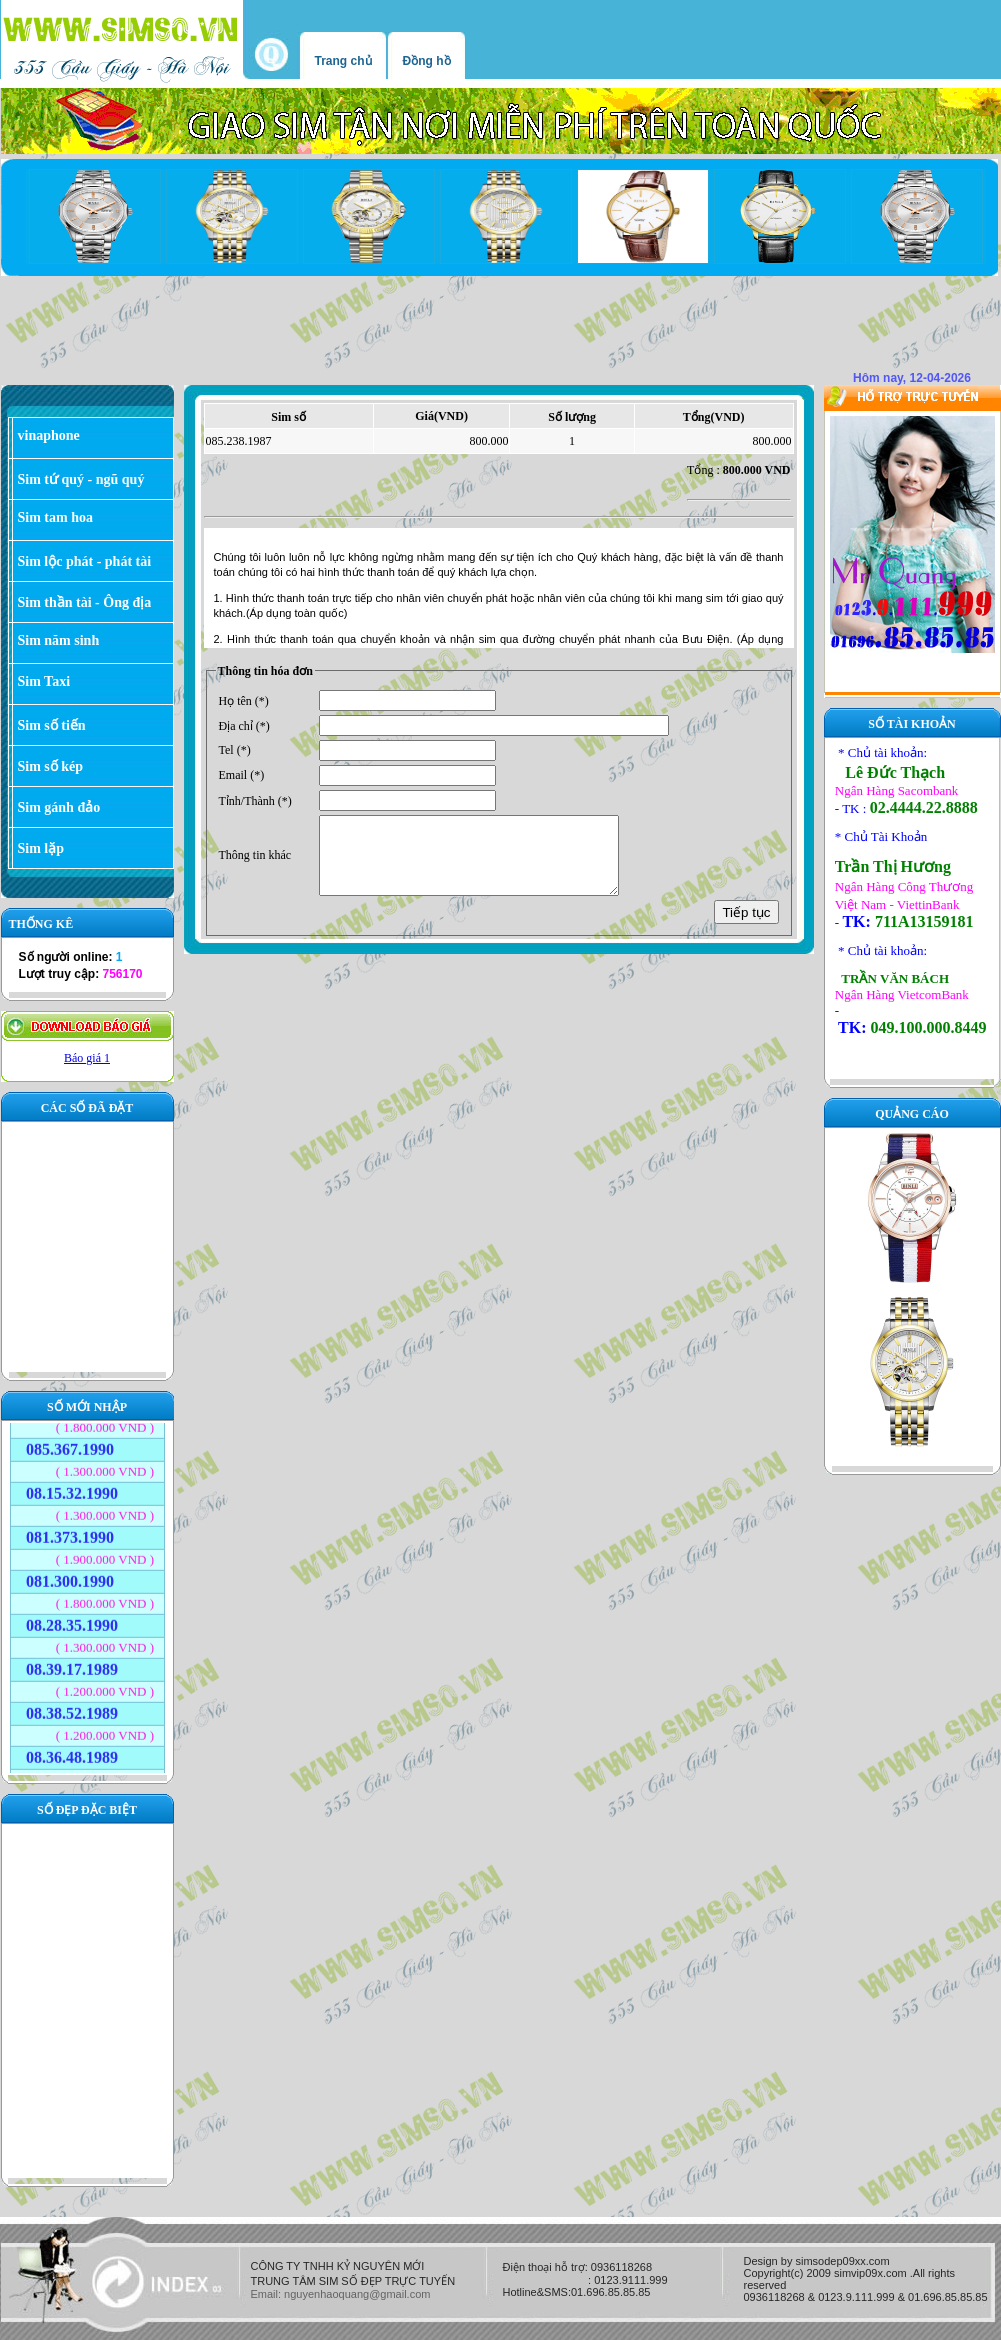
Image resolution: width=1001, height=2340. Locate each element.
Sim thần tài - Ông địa (85, 602)
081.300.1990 (70, 1572)
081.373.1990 (70, 1528)
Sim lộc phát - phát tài (85, 561)
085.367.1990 (70, 1440)
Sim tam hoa (55, 517)
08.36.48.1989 (72, 1748)
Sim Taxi (44, 681)
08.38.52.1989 (72, 1704)
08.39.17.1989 (72, 1660)
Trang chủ (343, 61)
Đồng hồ (427, 61)
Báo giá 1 (87, 1058)
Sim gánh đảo (59, 807)
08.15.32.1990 (72, 1484)
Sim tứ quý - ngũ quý (81, 479)
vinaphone (49, 435)
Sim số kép (51, 766)
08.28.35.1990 (72, 1616)
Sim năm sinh (59, 640)
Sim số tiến (52, 725)
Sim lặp (41, 848)
